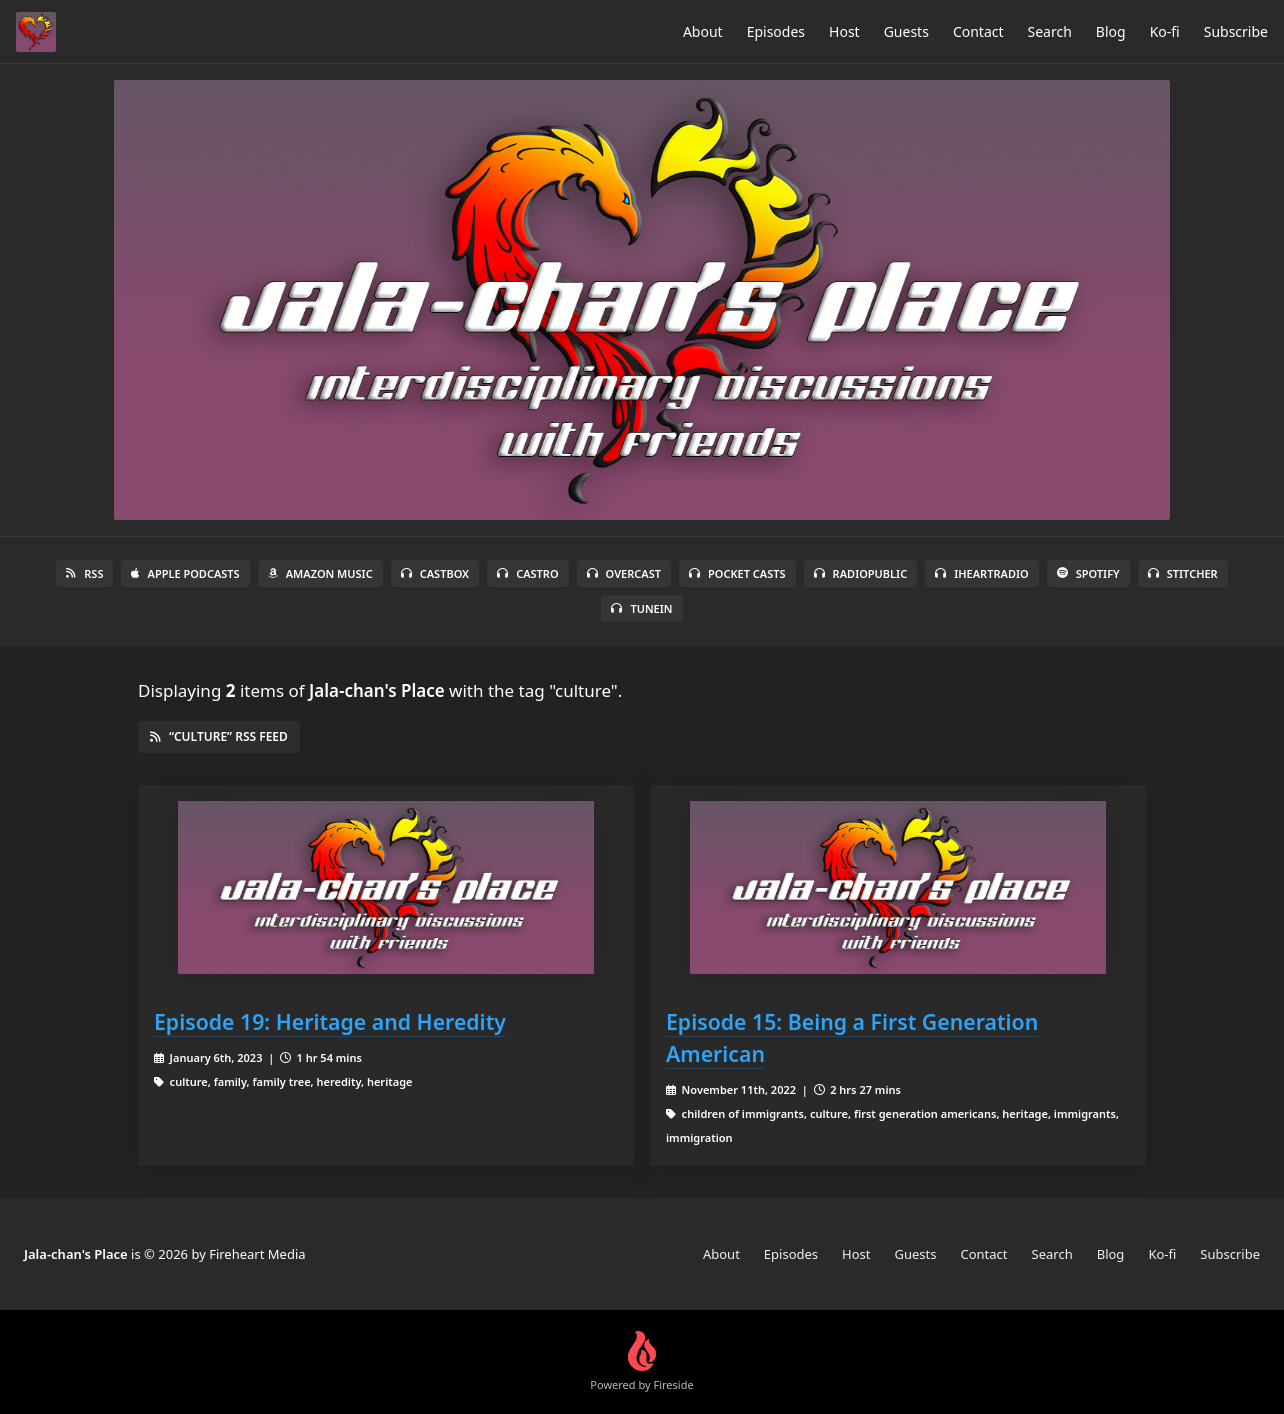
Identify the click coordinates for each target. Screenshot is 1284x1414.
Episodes (776, 31)
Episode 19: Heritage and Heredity (330, 1021)
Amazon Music (320, 573)
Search (1050, 31)
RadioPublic (861, 573)
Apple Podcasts (185, 573)
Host (844, 31)
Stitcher (1183, 573)
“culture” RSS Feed (219, 736)
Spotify (1088, 573)
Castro (527, 573)
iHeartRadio (982, 573)
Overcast (624, 573)
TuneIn (641, 608)
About (703, 31)
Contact (978, 31)
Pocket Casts (737, 573)
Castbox (435, 573)
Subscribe (1236, 31)
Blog (1111, 31)
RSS (84, 573)
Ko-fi (1165, 31)
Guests (906, 31)
